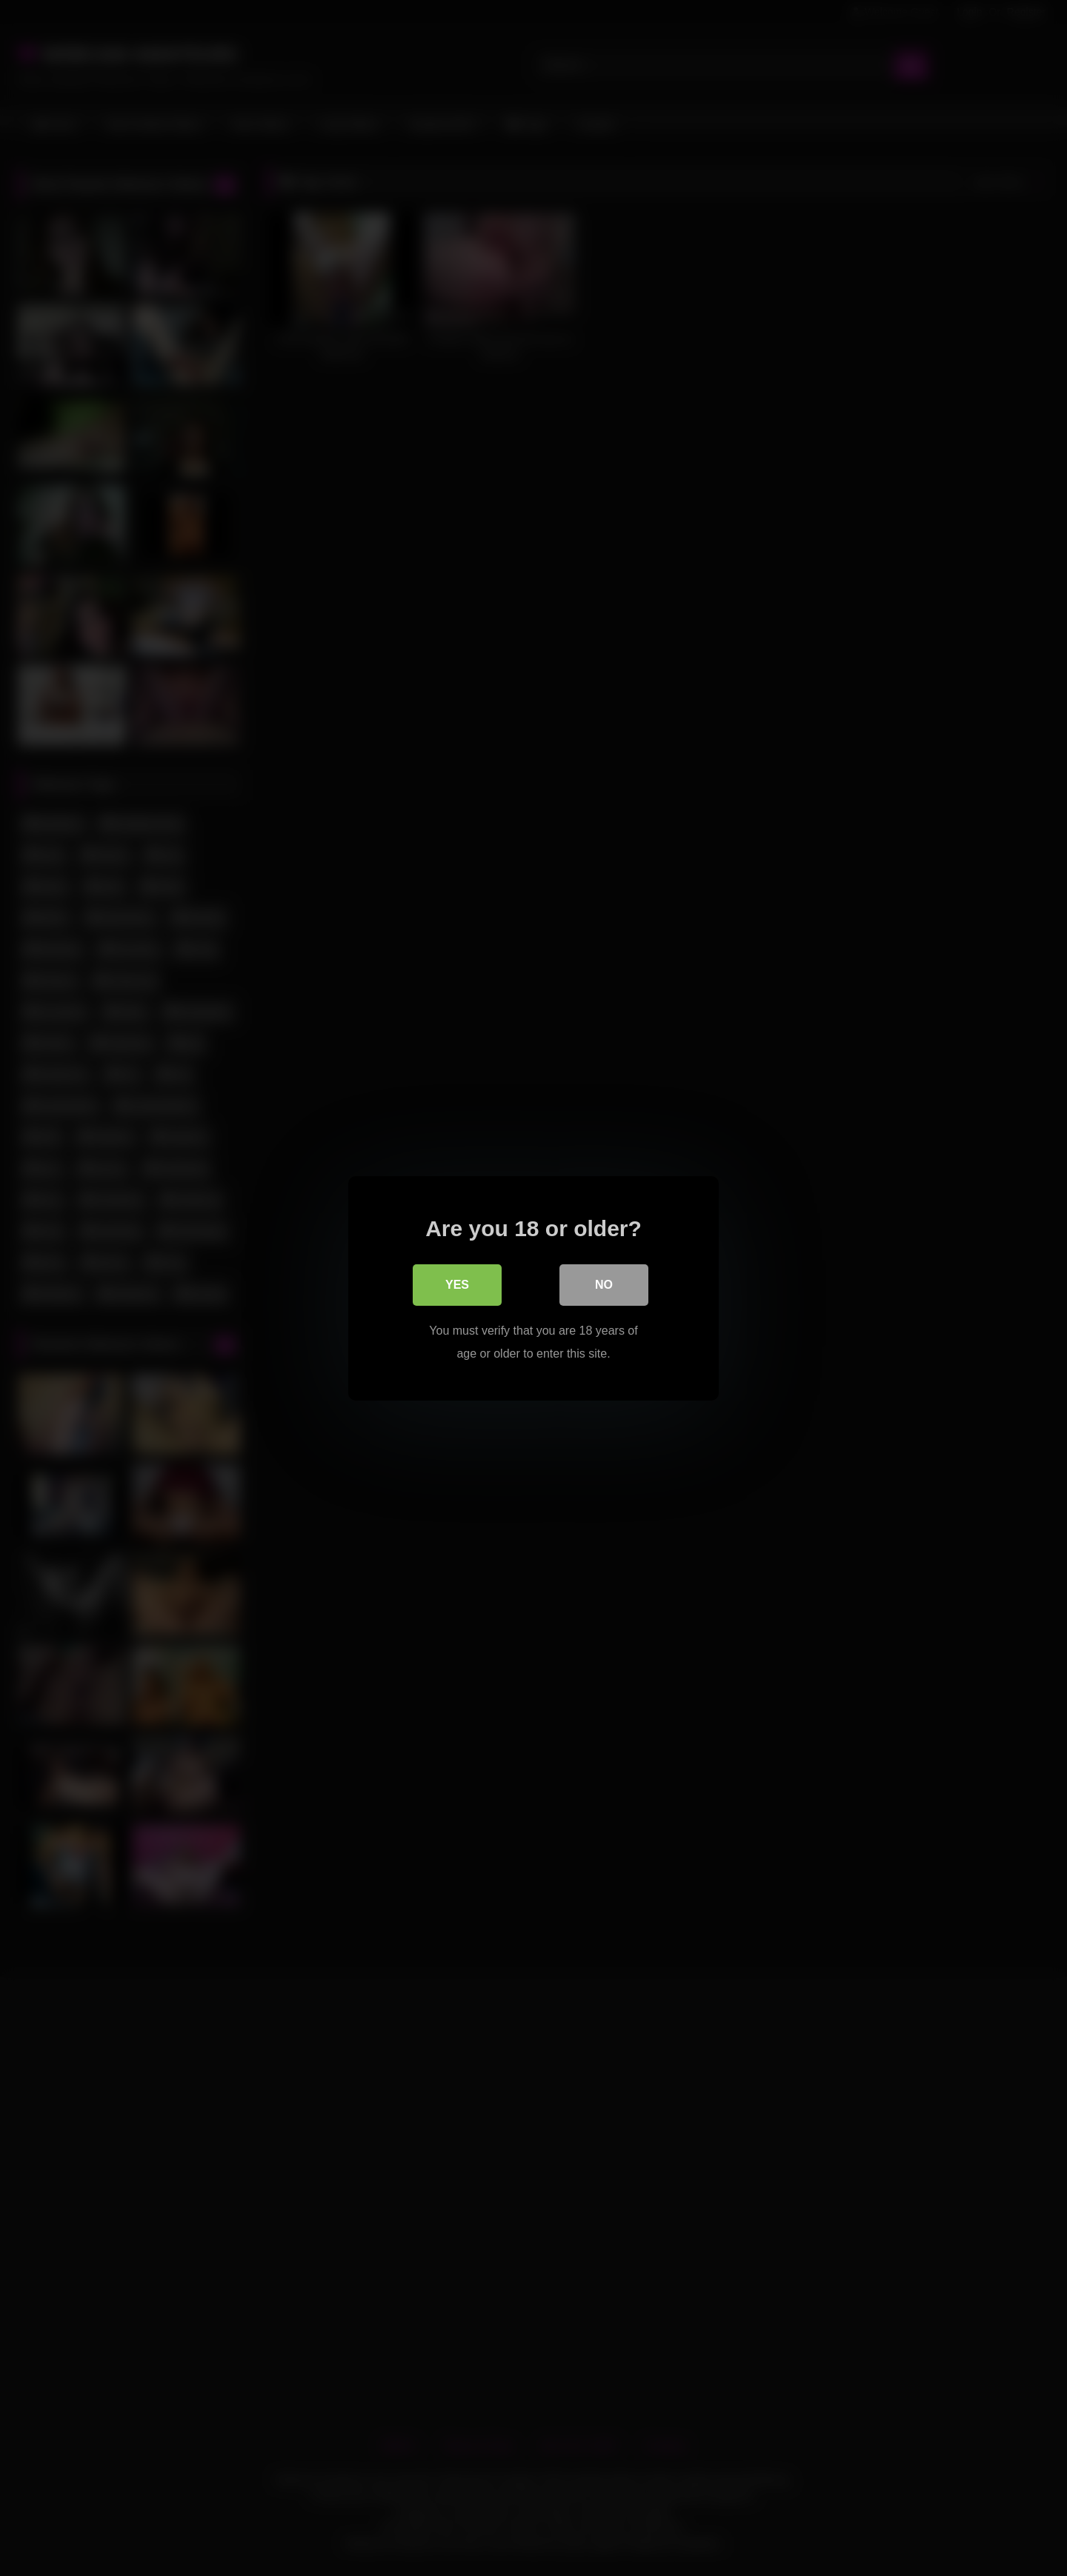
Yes (457, 1284)
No (604, 1284)
